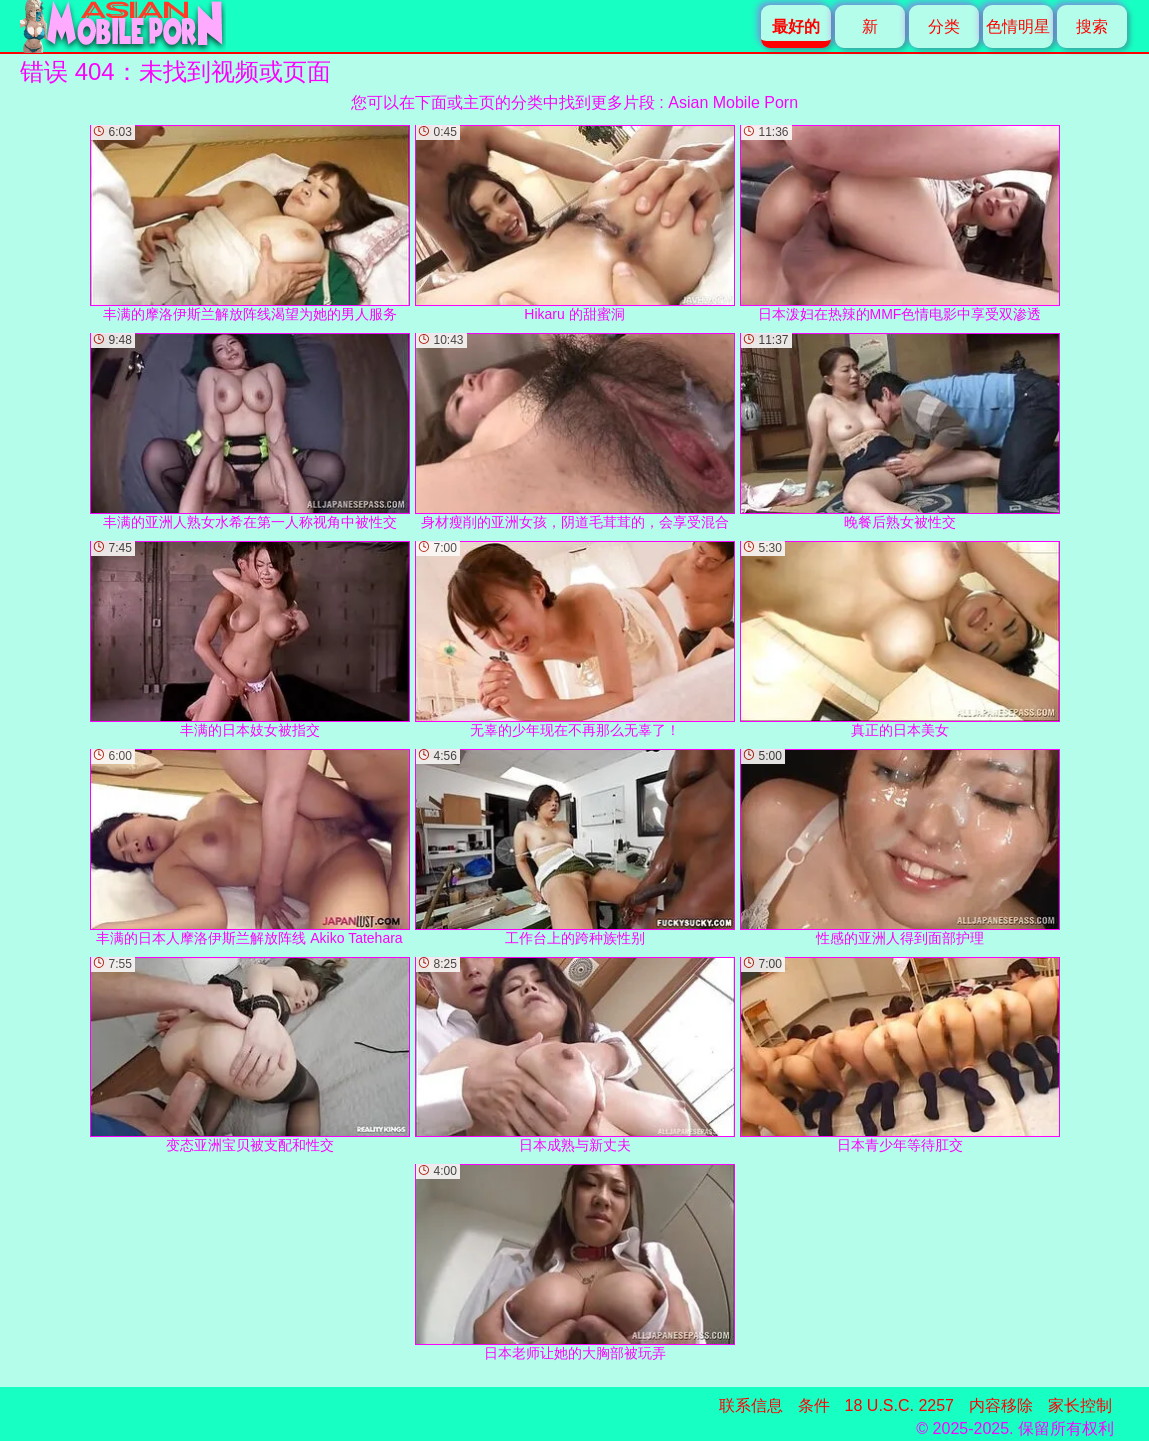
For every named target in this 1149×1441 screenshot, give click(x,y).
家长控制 (1080, 1405)
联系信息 (751, 1405)
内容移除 (1001, 1405)
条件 (814, 1405)
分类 (944, 26)
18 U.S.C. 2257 (899, 1405)
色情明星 (1018, 26)
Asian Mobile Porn (733, 102)
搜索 (1092, 26)
